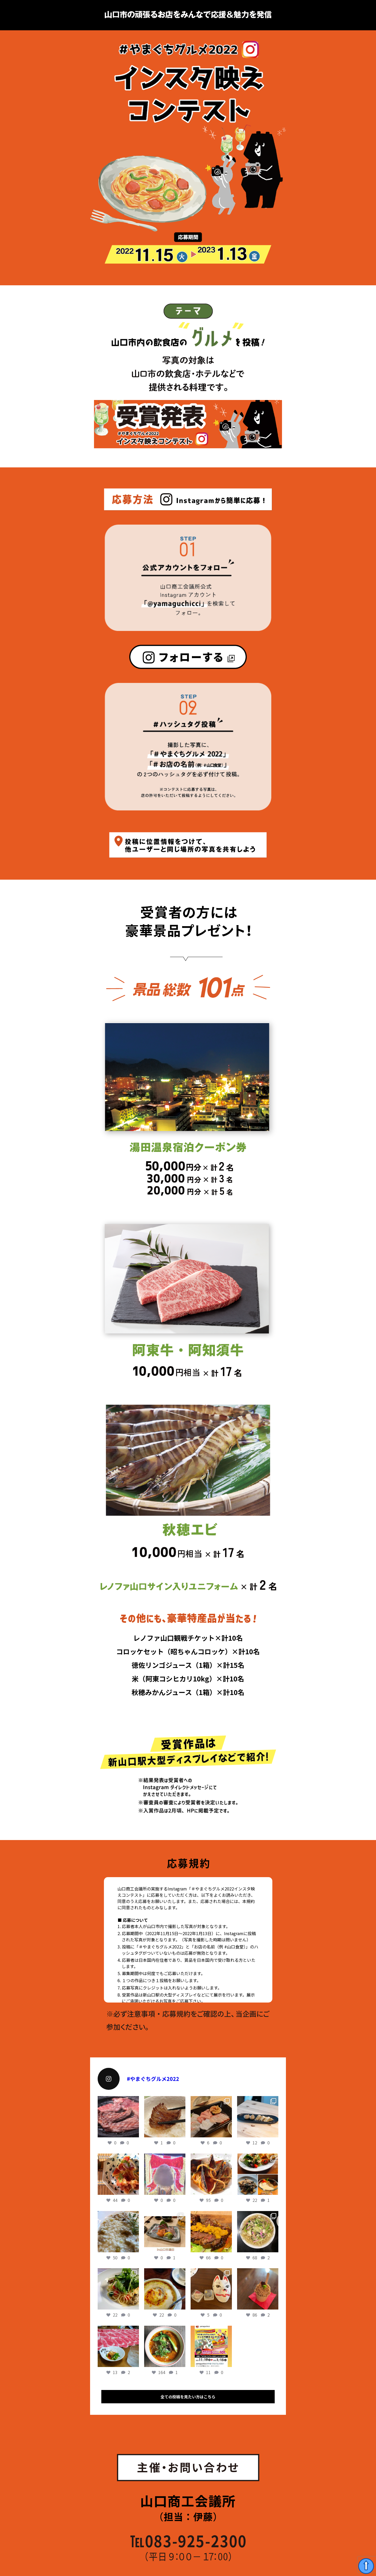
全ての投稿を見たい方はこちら (188, 2396)
